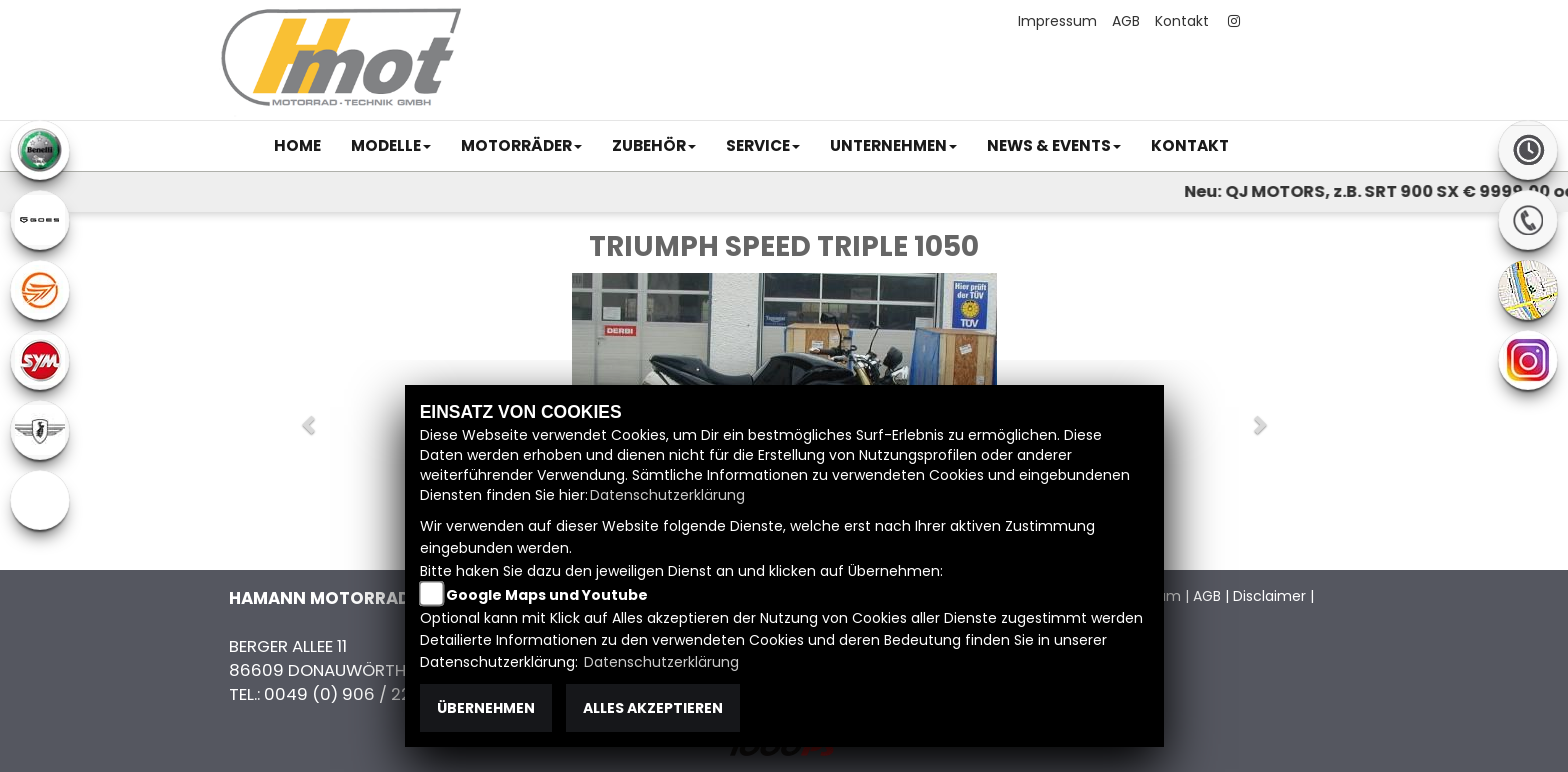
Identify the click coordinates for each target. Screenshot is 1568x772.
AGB (1126, 21)
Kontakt (1182, 21)
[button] (391, 146)
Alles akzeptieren (653, 708)
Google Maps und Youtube (547, 595)
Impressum (1057, 21)
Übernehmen (486, 708)
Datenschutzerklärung (667, 495)
